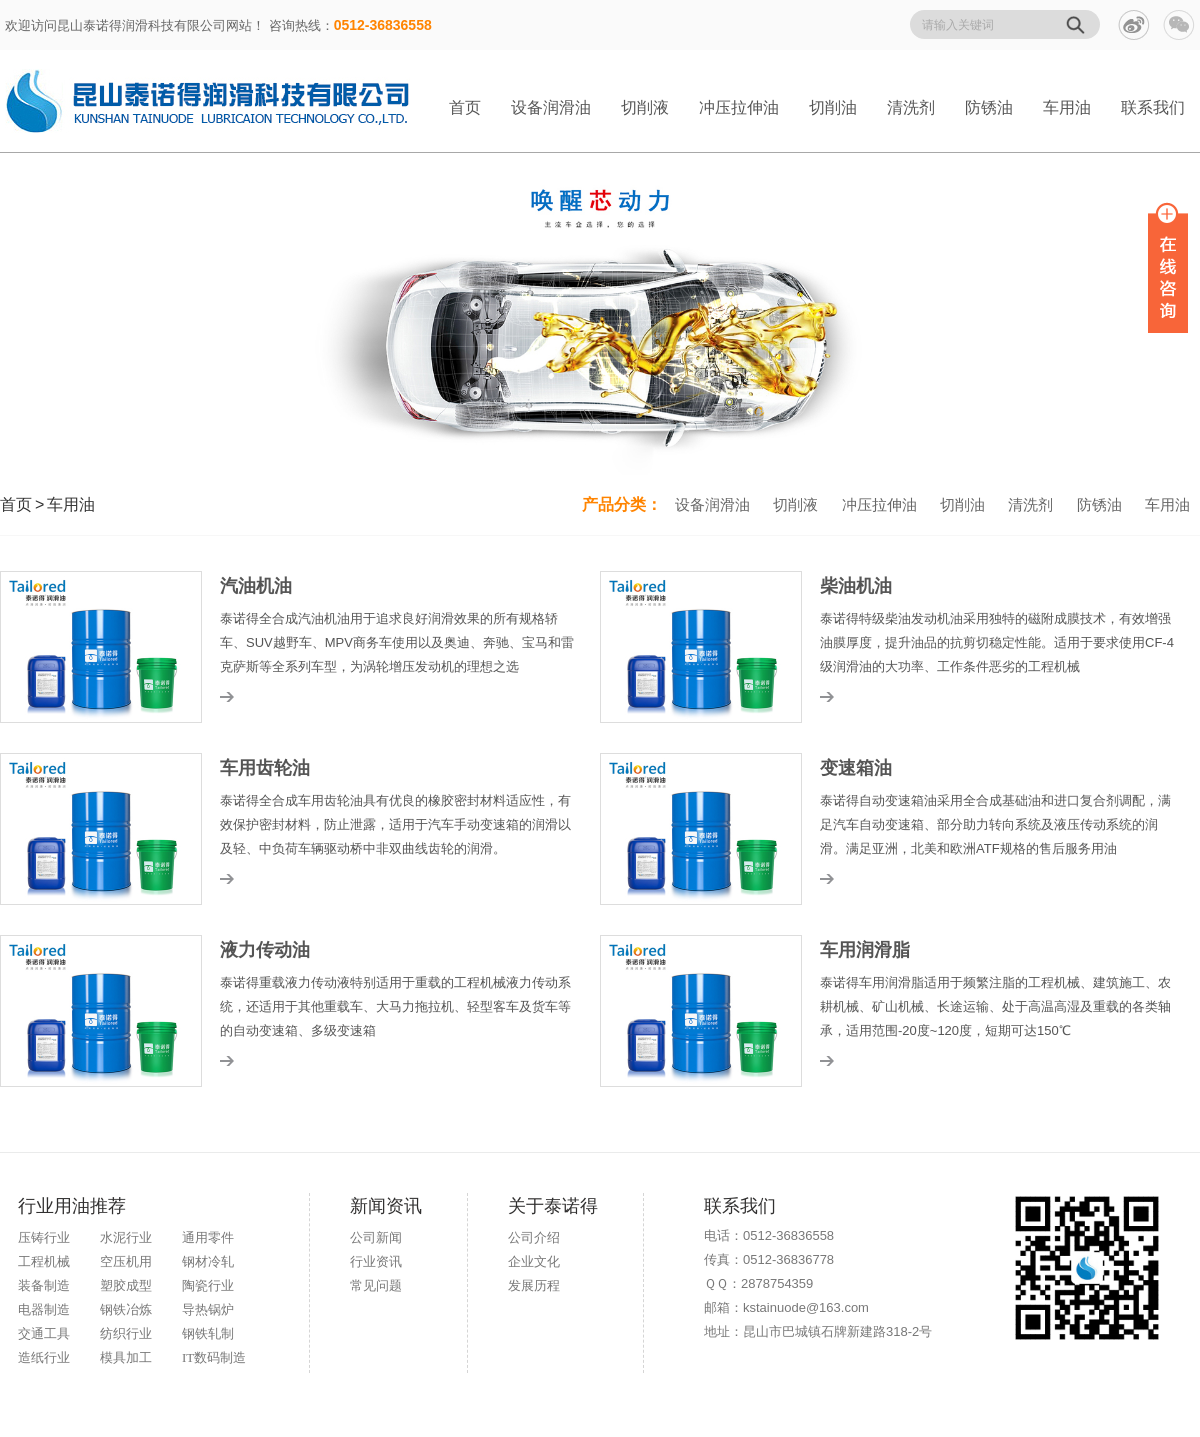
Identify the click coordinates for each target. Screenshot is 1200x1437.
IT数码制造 (214, 1357)
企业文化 (534, 1261)
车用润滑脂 (865, 950)
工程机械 (44, 1261)
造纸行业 (44, 1357)
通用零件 (208, 1237)
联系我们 (1153, 107)
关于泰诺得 (553, 1206)
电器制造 (44, 1309)
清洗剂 (911, 107)
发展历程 (534, 1285)
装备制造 (44, 1285)
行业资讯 (376, 1261)
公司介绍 (534, 1237)
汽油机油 (256, 586)
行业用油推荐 (72, 1206)
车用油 (1067, 107)
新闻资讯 (386, 1206)
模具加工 (126, 1357)
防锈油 (989, 107)
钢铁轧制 (208, 1333)
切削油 (833, 107)
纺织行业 (126, 1333)
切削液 (645, 107)
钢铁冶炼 (126, 1309)
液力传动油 (265, 950)
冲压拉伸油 (739, 107)
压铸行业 (44, 1237)
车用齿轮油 (265, 768)
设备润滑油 (551, 107)
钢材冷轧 (208, 1261)
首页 (465, 107)
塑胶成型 (126, 1285)
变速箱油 (856, 768)
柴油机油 (856, 586)
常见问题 (376, 1285)
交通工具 (44, 1333)
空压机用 (126, 1261)
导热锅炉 (208, 1309)
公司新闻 (376, 1237)
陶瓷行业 (208, 1285)
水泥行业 (126, 1237)
